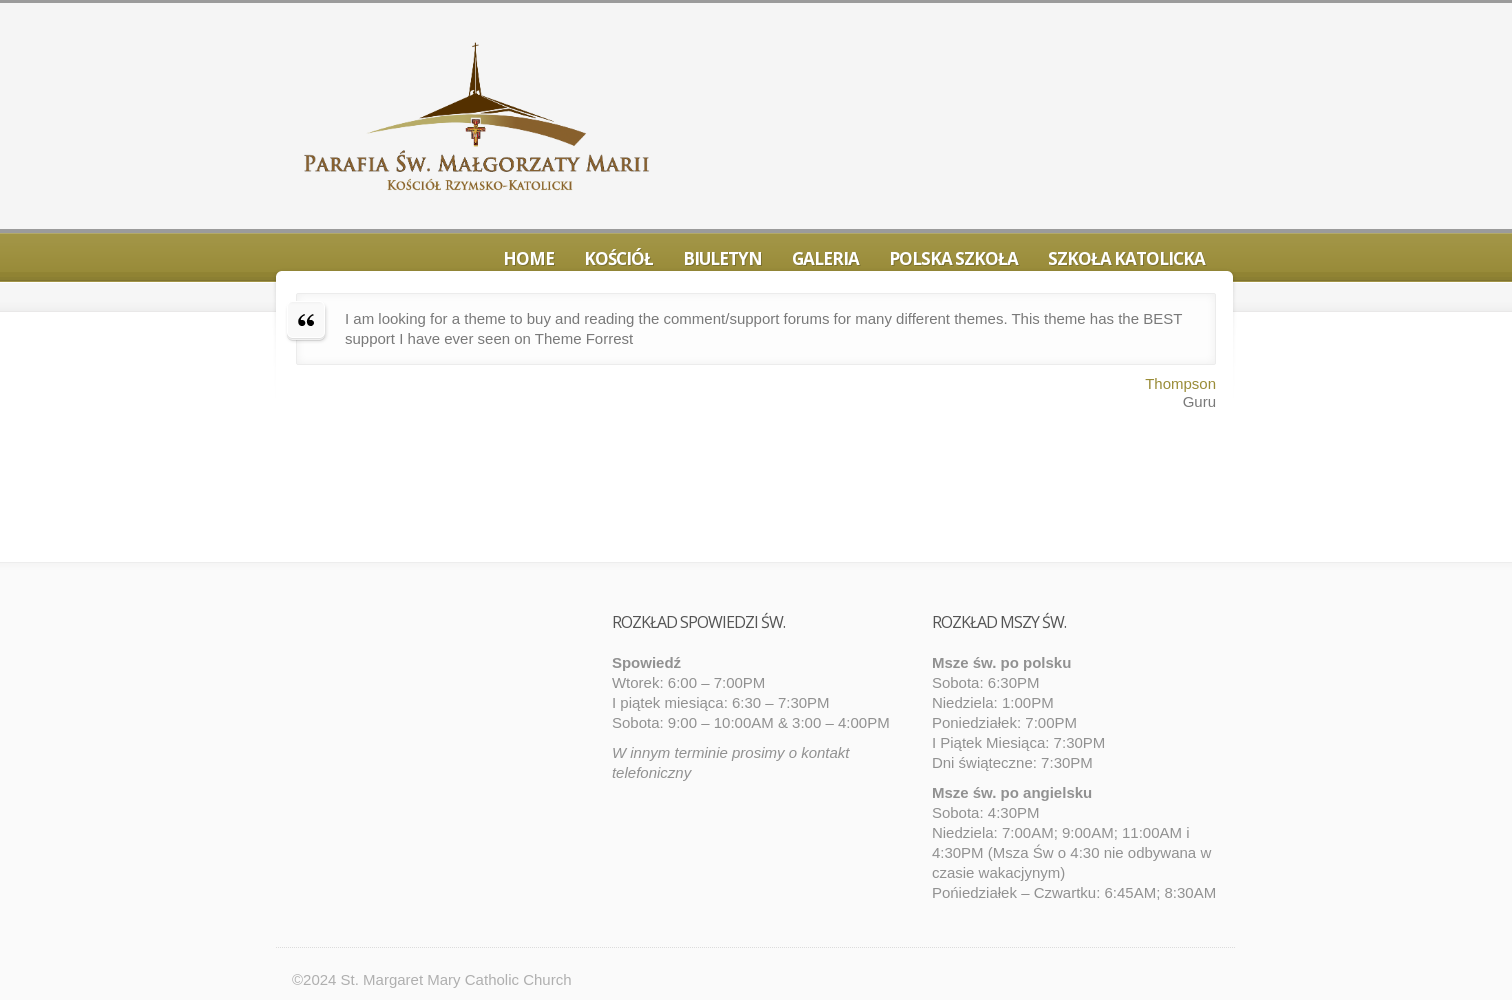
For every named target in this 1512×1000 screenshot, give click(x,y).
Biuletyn (722, 258)
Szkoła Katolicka (1126, 258)
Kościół (618, 258)
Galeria (825, 258)
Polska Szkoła (953, 258)
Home (528, 258)
